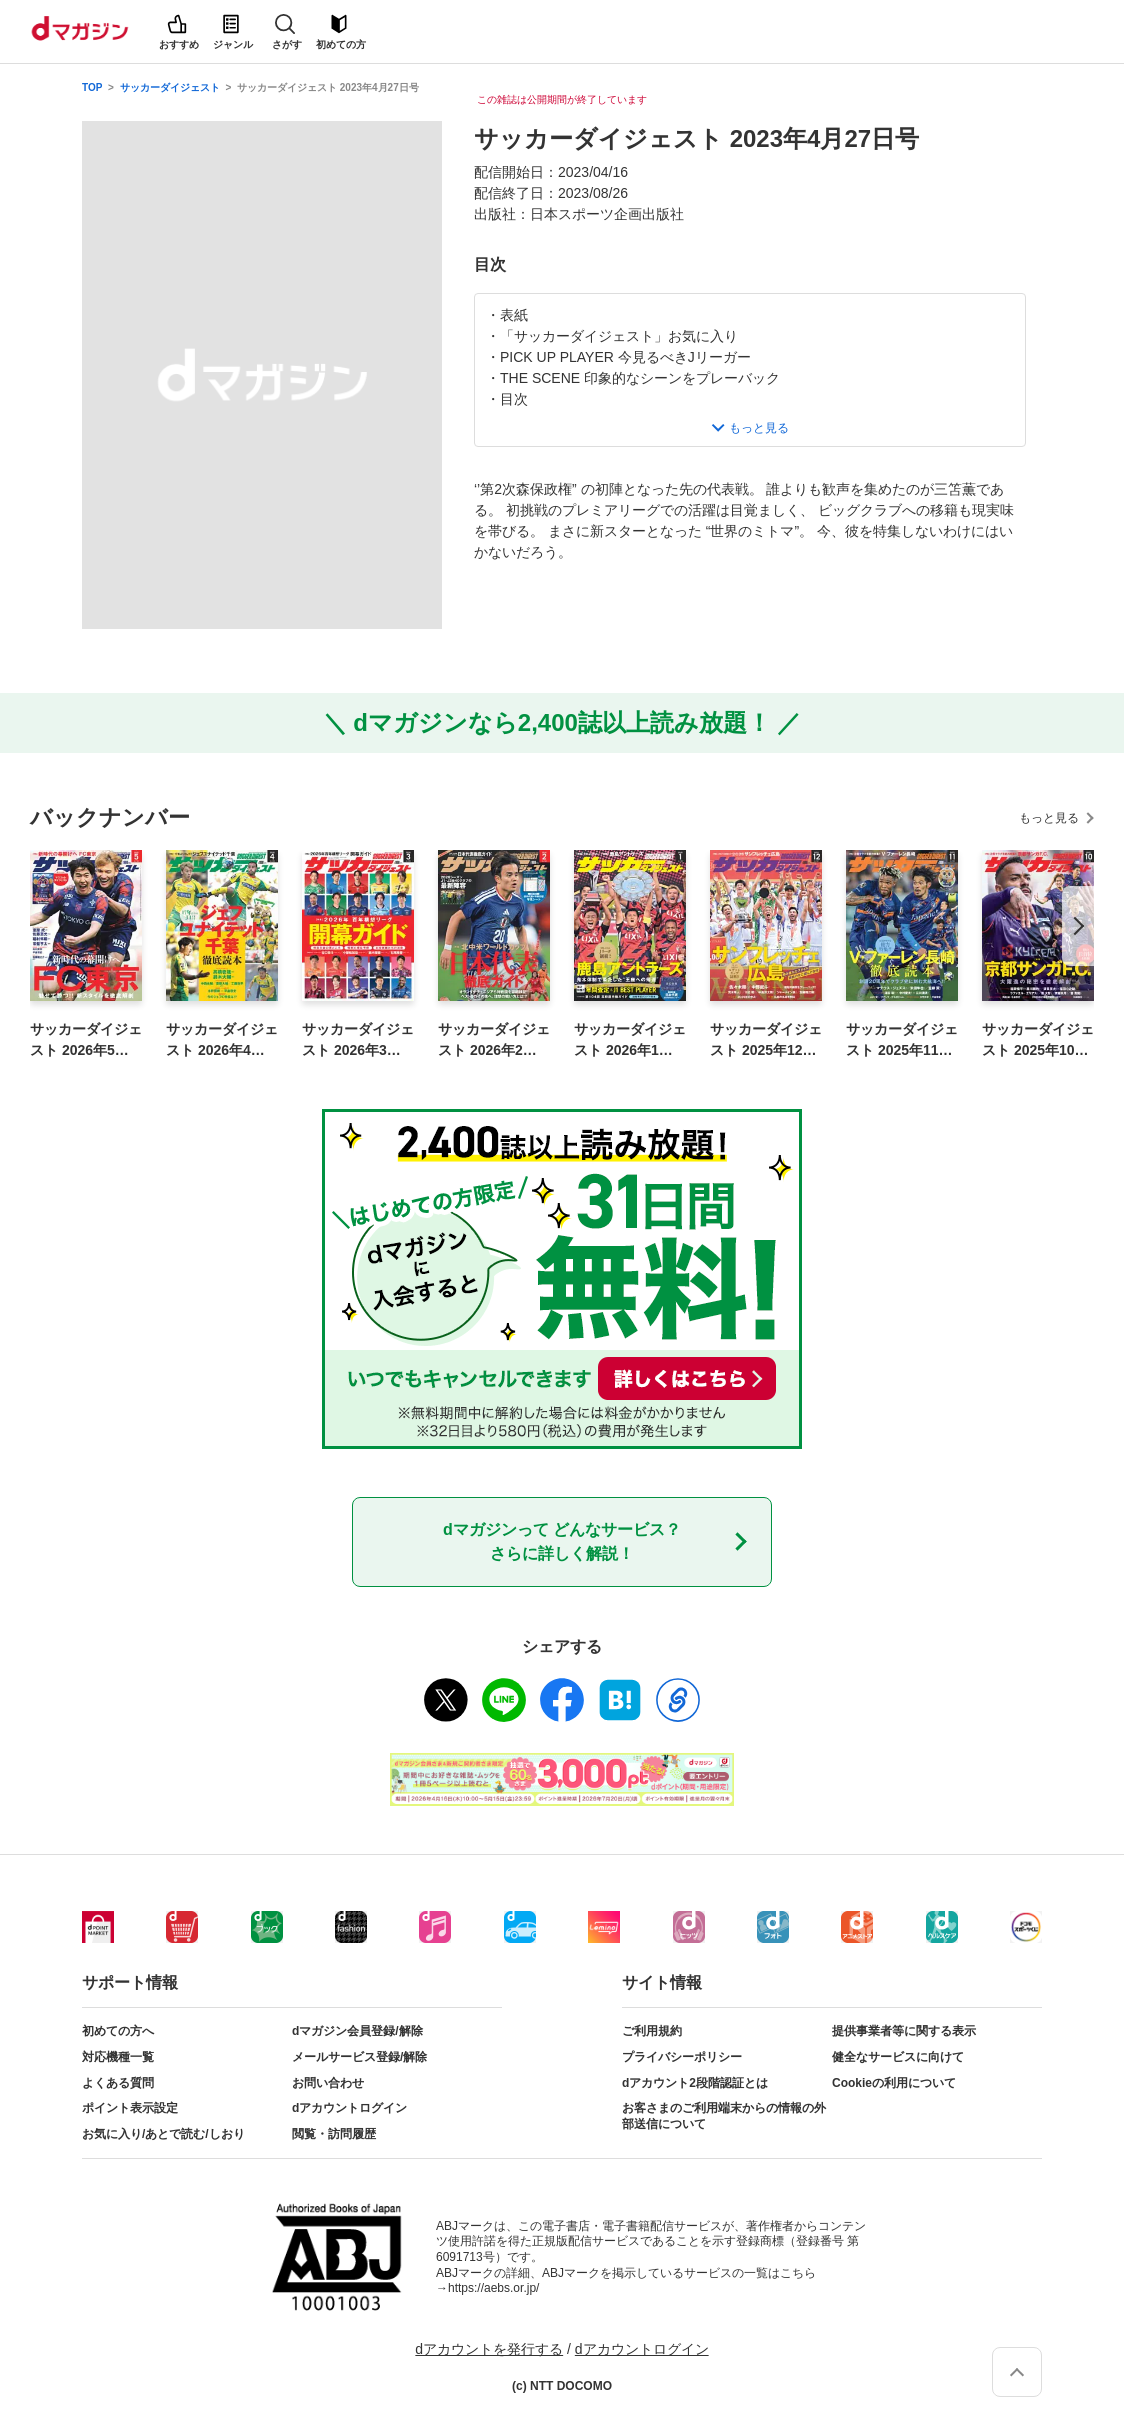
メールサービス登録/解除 (359, 2057)
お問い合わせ (328, 2083)
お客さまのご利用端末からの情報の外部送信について (724, 2116)
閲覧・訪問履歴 (334, 2134)
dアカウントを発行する (489, 2349)
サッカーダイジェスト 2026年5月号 (86, 1041)
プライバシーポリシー (682, 2057)
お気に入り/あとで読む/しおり (163, 2134)
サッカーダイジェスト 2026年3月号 (358, 1041)
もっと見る (1049, 818)
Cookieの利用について (894, 2083)
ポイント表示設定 (130, 2108)
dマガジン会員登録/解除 (357, 2031)
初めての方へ (118, 2031)
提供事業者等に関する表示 (904, 2031)
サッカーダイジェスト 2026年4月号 (222, 1041)
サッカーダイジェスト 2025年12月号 (766, 1041)
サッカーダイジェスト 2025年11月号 (902, 1041)
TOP (92, 87)
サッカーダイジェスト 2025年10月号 (1038, 1041)
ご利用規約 (652, 2031)
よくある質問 (118, 2083)
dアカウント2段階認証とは (695, 2083)
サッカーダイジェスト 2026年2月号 (494, 1041)
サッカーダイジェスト (170, 87)
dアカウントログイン (349, 2108)
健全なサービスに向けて (898, 2057)
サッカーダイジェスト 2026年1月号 (630, 1041)
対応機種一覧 (118, 2057)
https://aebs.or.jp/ (493, 2288)
